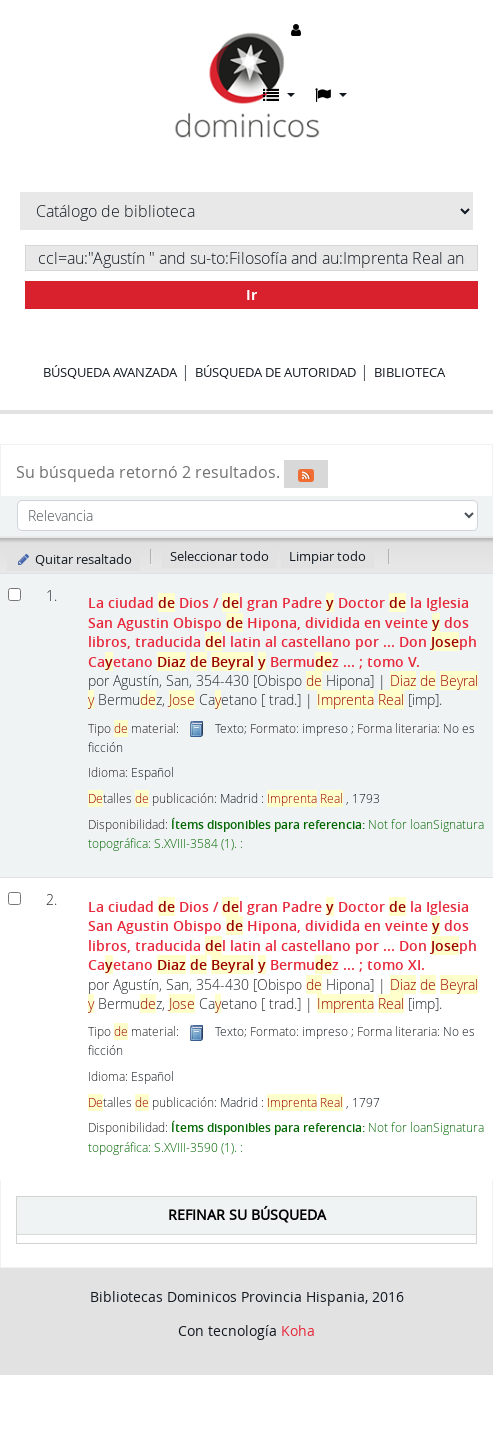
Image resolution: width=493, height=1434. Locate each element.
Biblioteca (409, 372)
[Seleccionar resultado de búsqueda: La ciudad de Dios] (14, 594)
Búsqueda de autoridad (275, 372)
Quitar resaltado (73, 559)
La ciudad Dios (282, 631)
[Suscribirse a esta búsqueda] (306, 474)
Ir (251, 294)
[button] (279, 95)
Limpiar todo (327, 556)
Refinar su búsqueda (247, 1214)
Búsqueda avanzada (110, 372)
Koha (298, 1330)
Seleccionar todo (219, 556)
